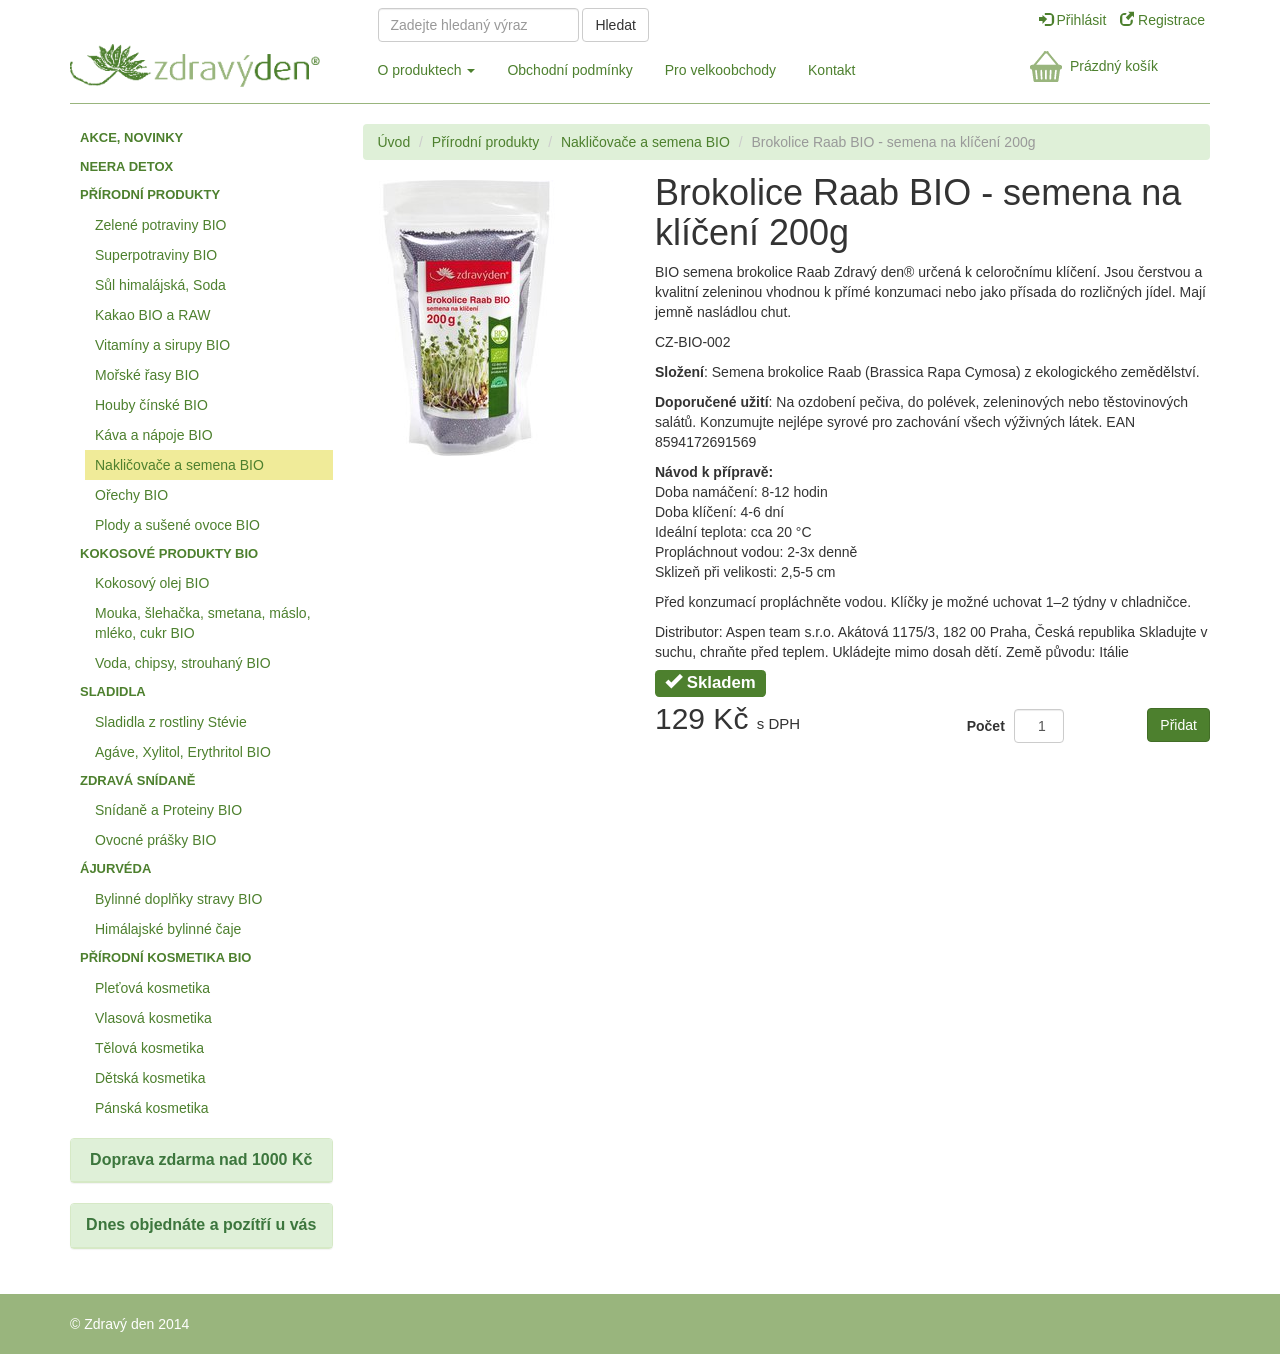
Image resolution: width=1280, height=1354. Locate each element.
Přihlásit (1075, 20)
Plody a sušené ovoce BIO (177, 525)
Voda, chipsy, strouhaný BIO (183, 663)
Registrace (1162, 20)
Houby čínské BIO (151, 405)
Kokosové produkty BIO (169, 553)
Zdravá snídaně (137, 780)
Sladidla (113, 691)
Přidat (1178, 725)
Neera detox (126, 166)
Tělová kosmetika (149, 1048)
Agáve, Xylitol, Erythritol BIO (183, 752)
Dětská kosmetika (150, 1078)
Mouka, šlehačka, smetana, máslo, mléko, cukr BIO (203, 623)
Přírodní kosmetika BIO (165, 957)
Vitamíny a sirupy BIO (162, 345)
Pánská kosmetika (152, 1108)
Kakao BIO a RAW (152, 315)
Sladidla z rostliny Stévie (171, 722)
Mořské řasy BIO (147, 375)
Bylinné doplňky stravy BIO (178, 899)
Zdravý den (208, 61)
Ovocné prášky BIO (155, 840)
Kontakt (831, 70)
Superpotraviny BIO (156, 255)
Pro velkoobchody (720, 70)
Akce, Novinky (131, 137)
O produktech (427, 70)
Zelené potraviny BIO (161, 225)
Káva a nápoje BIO (154, 435)
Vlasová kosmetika (153, 1018)
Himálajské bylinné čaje (168, 929)
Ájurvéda (115, 868)
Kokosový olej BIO (152, 583)
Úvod (394, 142)
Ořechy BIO (131, 495)
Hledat (615, 25)
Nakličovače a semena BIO (179, 465)
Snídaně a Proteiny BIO (168, 810)
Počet (986, 726)
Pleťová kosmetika (152, 988)
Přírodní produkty (150, 194)
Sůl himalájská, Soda (160, 285)
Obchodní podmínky (569, 70)
